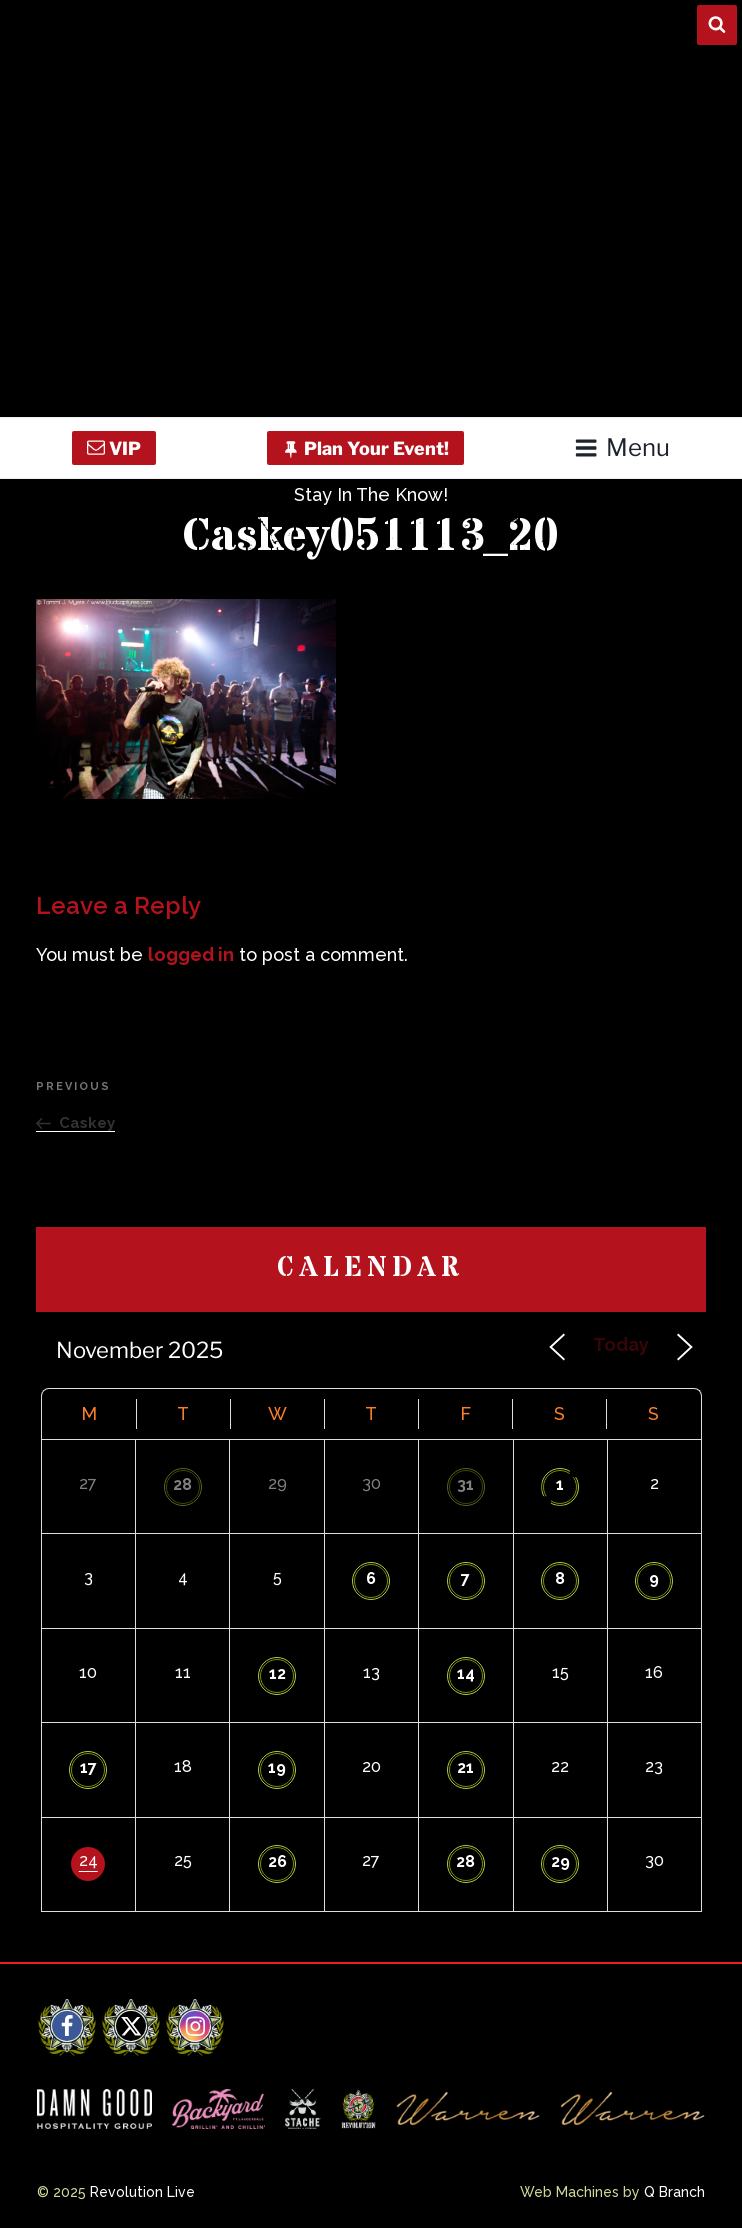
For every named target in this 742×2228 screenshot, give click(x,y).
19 (277, 1767)
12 (277, 1673)
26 (277, 1861)
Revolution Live (142, 2192)
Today (621, 1344)
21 (465, 1767)
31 (465, 1484)
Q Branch (674, 2192)
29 (560, 1861)
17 (88, 1767)
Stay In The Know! (371, 494)
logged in (191, 954)
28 (182, 1484)
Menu (621, 447)
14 (466, 1673)
